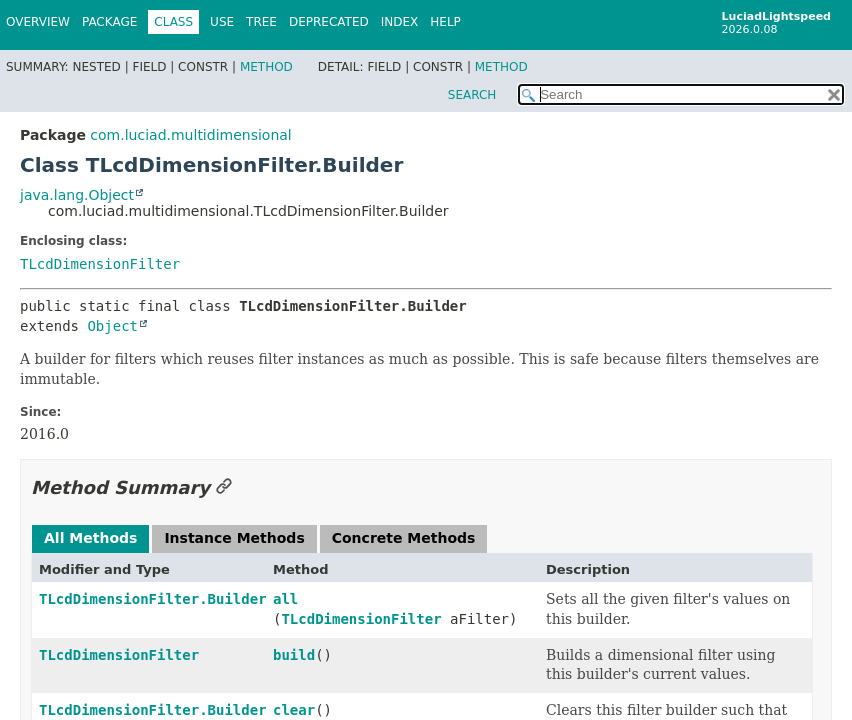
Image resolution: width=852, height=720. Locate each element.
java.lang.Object (77, 195)
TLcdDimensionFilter (100, 264)
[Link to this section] (224, 487)
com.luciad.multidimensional (190, 135)
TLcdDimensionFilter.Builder (153, 599)
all (285, 599)
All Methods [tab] (90, 538)
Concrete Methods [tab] (404, 538)
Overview (38, 22)
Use (222, 22)
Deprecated (329, 22)
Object (112, 326)
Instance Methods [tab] (234, 538)
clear (294, 710)
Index (400, 22)
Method (266, 67)
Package (109, 22)
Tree (261, 22)
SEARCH (472, 95)
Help (445, 22)
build (294, 655)
